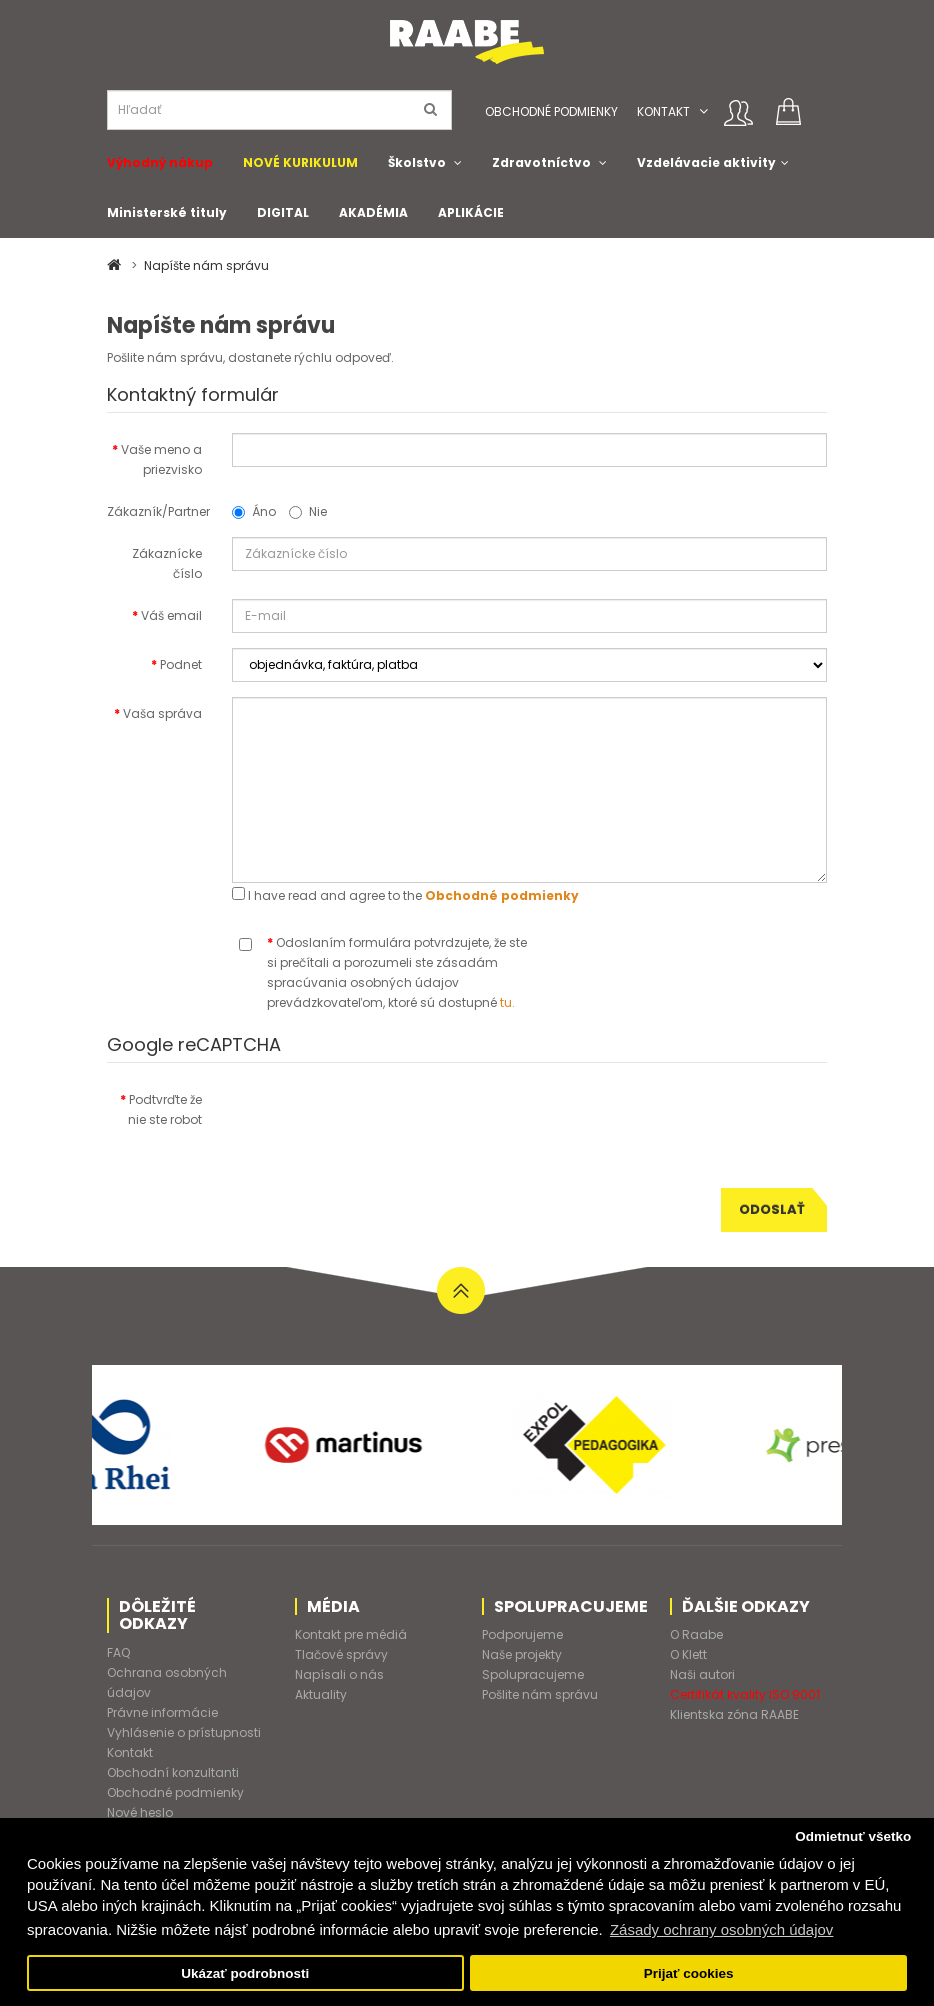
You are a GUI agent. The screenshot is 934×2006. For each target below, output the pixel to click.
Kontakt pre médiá (351, 1634)
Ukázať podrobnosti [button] (245, 1973)
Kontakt (663, 111)
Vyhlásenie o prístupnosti (184, 1732)
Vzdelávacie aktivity (706, 162)
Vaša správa (162, 713)
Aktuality (321, 1694)
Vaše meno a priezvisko (161, 459)
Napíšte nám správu (206, 265)
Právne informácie (162, 1712)
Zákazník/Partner (158, 511)
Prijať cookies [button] (689, 1973)
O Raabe (696, 1634)
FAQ (118, 1652)
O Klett (688, 1654)
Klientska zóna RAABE (734, 1714)
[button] (703, 111)
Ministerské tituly (167, 212)
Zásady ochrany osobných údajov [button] (721, 1929)
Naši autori (702, 1674)
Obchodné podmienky (551, 111)
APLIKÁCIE (471, 212)
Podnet (181, 664)
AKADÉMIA (373, 212)
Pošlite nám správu (540, 1694)
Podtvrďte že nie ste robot (165, 1109)
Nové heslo (140, 1812)
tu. (507, 1002)
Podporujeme (522, 1634)
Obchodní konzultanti (173, 1772)
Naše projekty (522, 1654)
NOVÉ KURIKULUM (300, 162)
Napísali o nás (339, 1674)
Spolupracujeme (533, 1674)
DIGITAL (283, 212)
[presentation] (384, 1122)
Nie (308, 511)
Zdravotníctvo (541, 162)
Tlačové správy (341, 1654)
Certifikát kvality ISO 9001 (745, 1694)
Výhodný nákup (160, 162)
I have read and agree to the (405, 895)
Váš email (171, 615)
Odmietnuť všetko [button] (853, 1836)
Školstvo (417, 162)
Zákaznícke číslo (167, 563)
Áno (254, 511)
